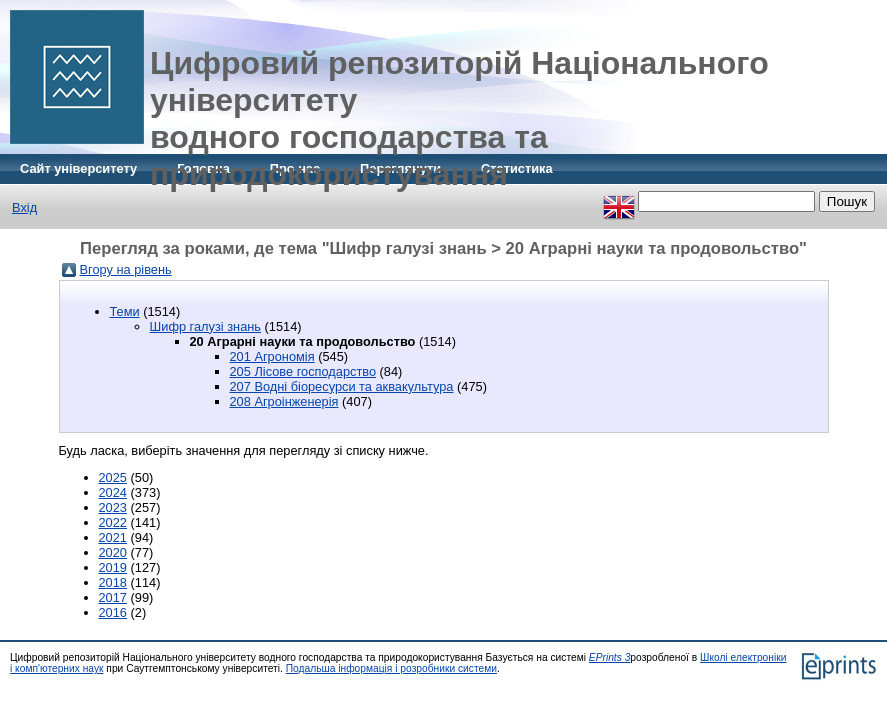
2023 (113, 507)
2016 (113, 612)
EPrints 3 (610, 657)
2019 (113, 567)
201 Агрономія (272, 356)
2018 (113, 582)
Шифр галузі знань (206, 326)
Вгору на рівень (126, 269)
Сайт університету (78, 168)
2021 (113, 537)
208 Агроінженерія (284, 401)
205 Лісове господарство (303, 371)
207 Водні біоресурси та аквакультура (342, 386)
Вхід (24, 207)
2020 (113, 552)
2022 (113, 522)
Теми (125, 311)
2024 (113, 492)
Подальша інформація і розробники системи (391, 668)
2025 (113, 477)
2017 (113, 597)
